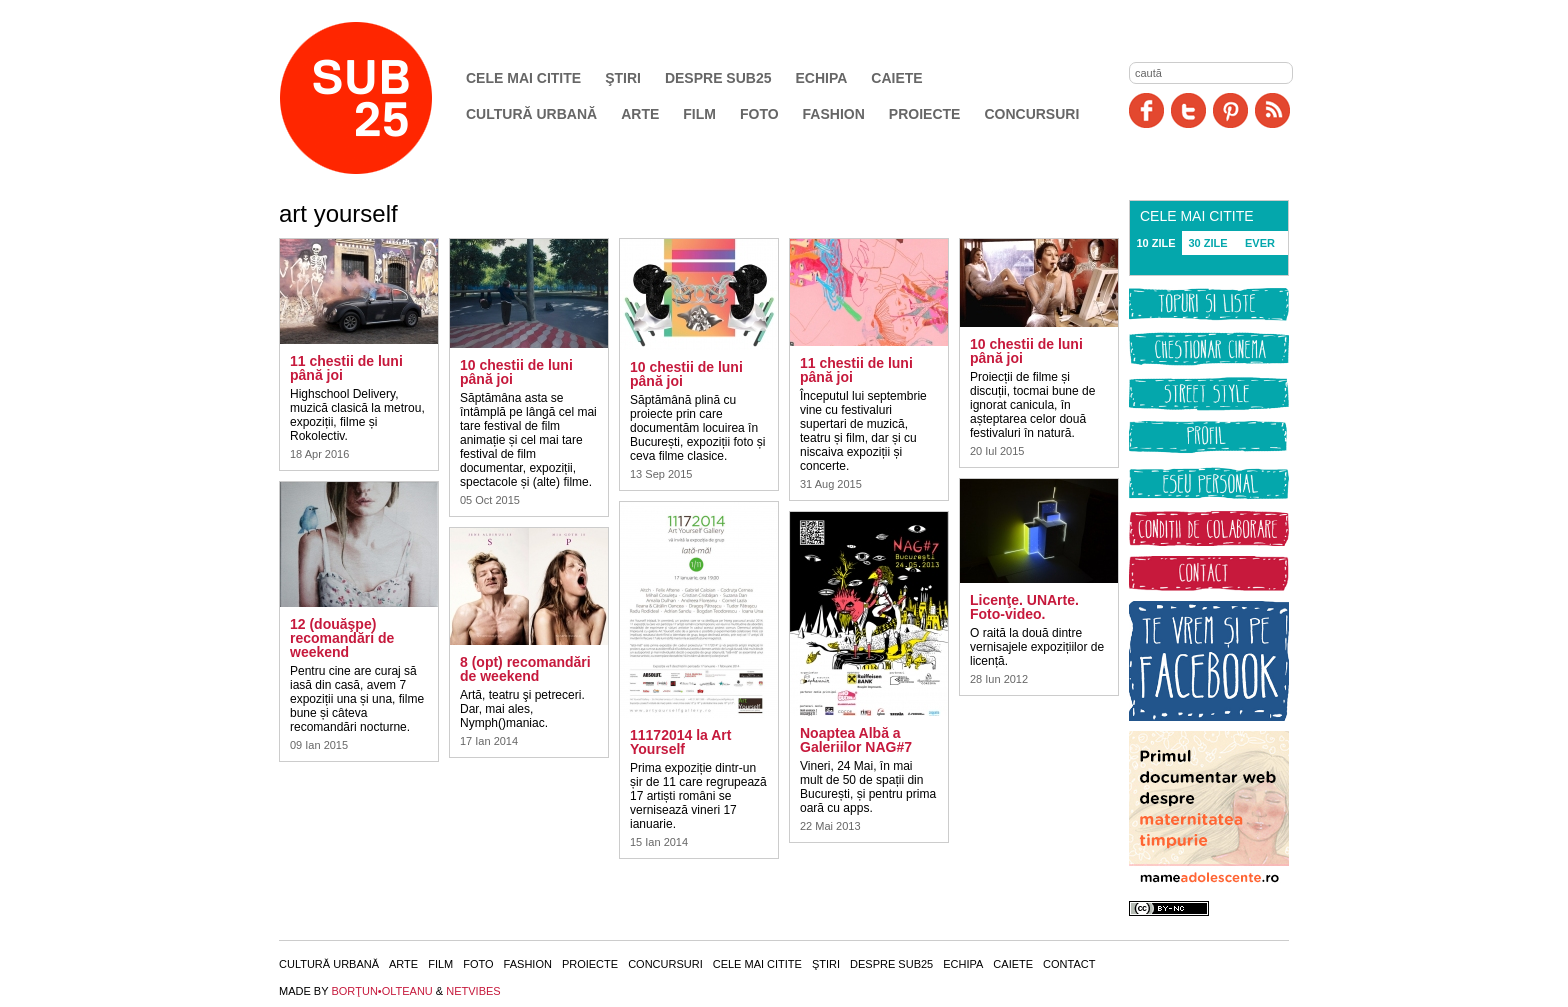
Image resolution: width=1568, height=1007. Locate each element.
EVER (1260, 243)
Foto (759, 114)
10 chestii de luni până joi (516, 372)
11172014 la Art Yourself (680, 742)
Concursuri (1031, 114)
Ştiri (623, 78)
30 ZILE (1207, 243)
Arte (640, 114)
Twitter (1188, 110)
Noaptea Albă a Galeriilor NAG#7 (856, 740)
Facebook (1146, 110)
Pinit (1230, 110)
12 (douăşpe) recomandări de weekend (342, 638)
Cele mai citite (523, 78)
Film (699, 114)
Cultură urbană (531, 114)
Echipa (822, 78)
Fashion (834, 114)
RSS (1272, 110)
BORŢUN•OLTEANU (381, 991)
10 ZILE (1155, 243)
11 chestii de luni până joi (346, 368)
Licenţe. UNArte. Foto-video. (1024, 607)
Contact (1069, 964)
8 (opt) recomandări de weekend (525, 669)
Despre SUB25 (718, 78)
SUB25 (379, 98)
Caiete (896, 78)
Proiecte (925, 114)
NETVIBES (473, 991)
